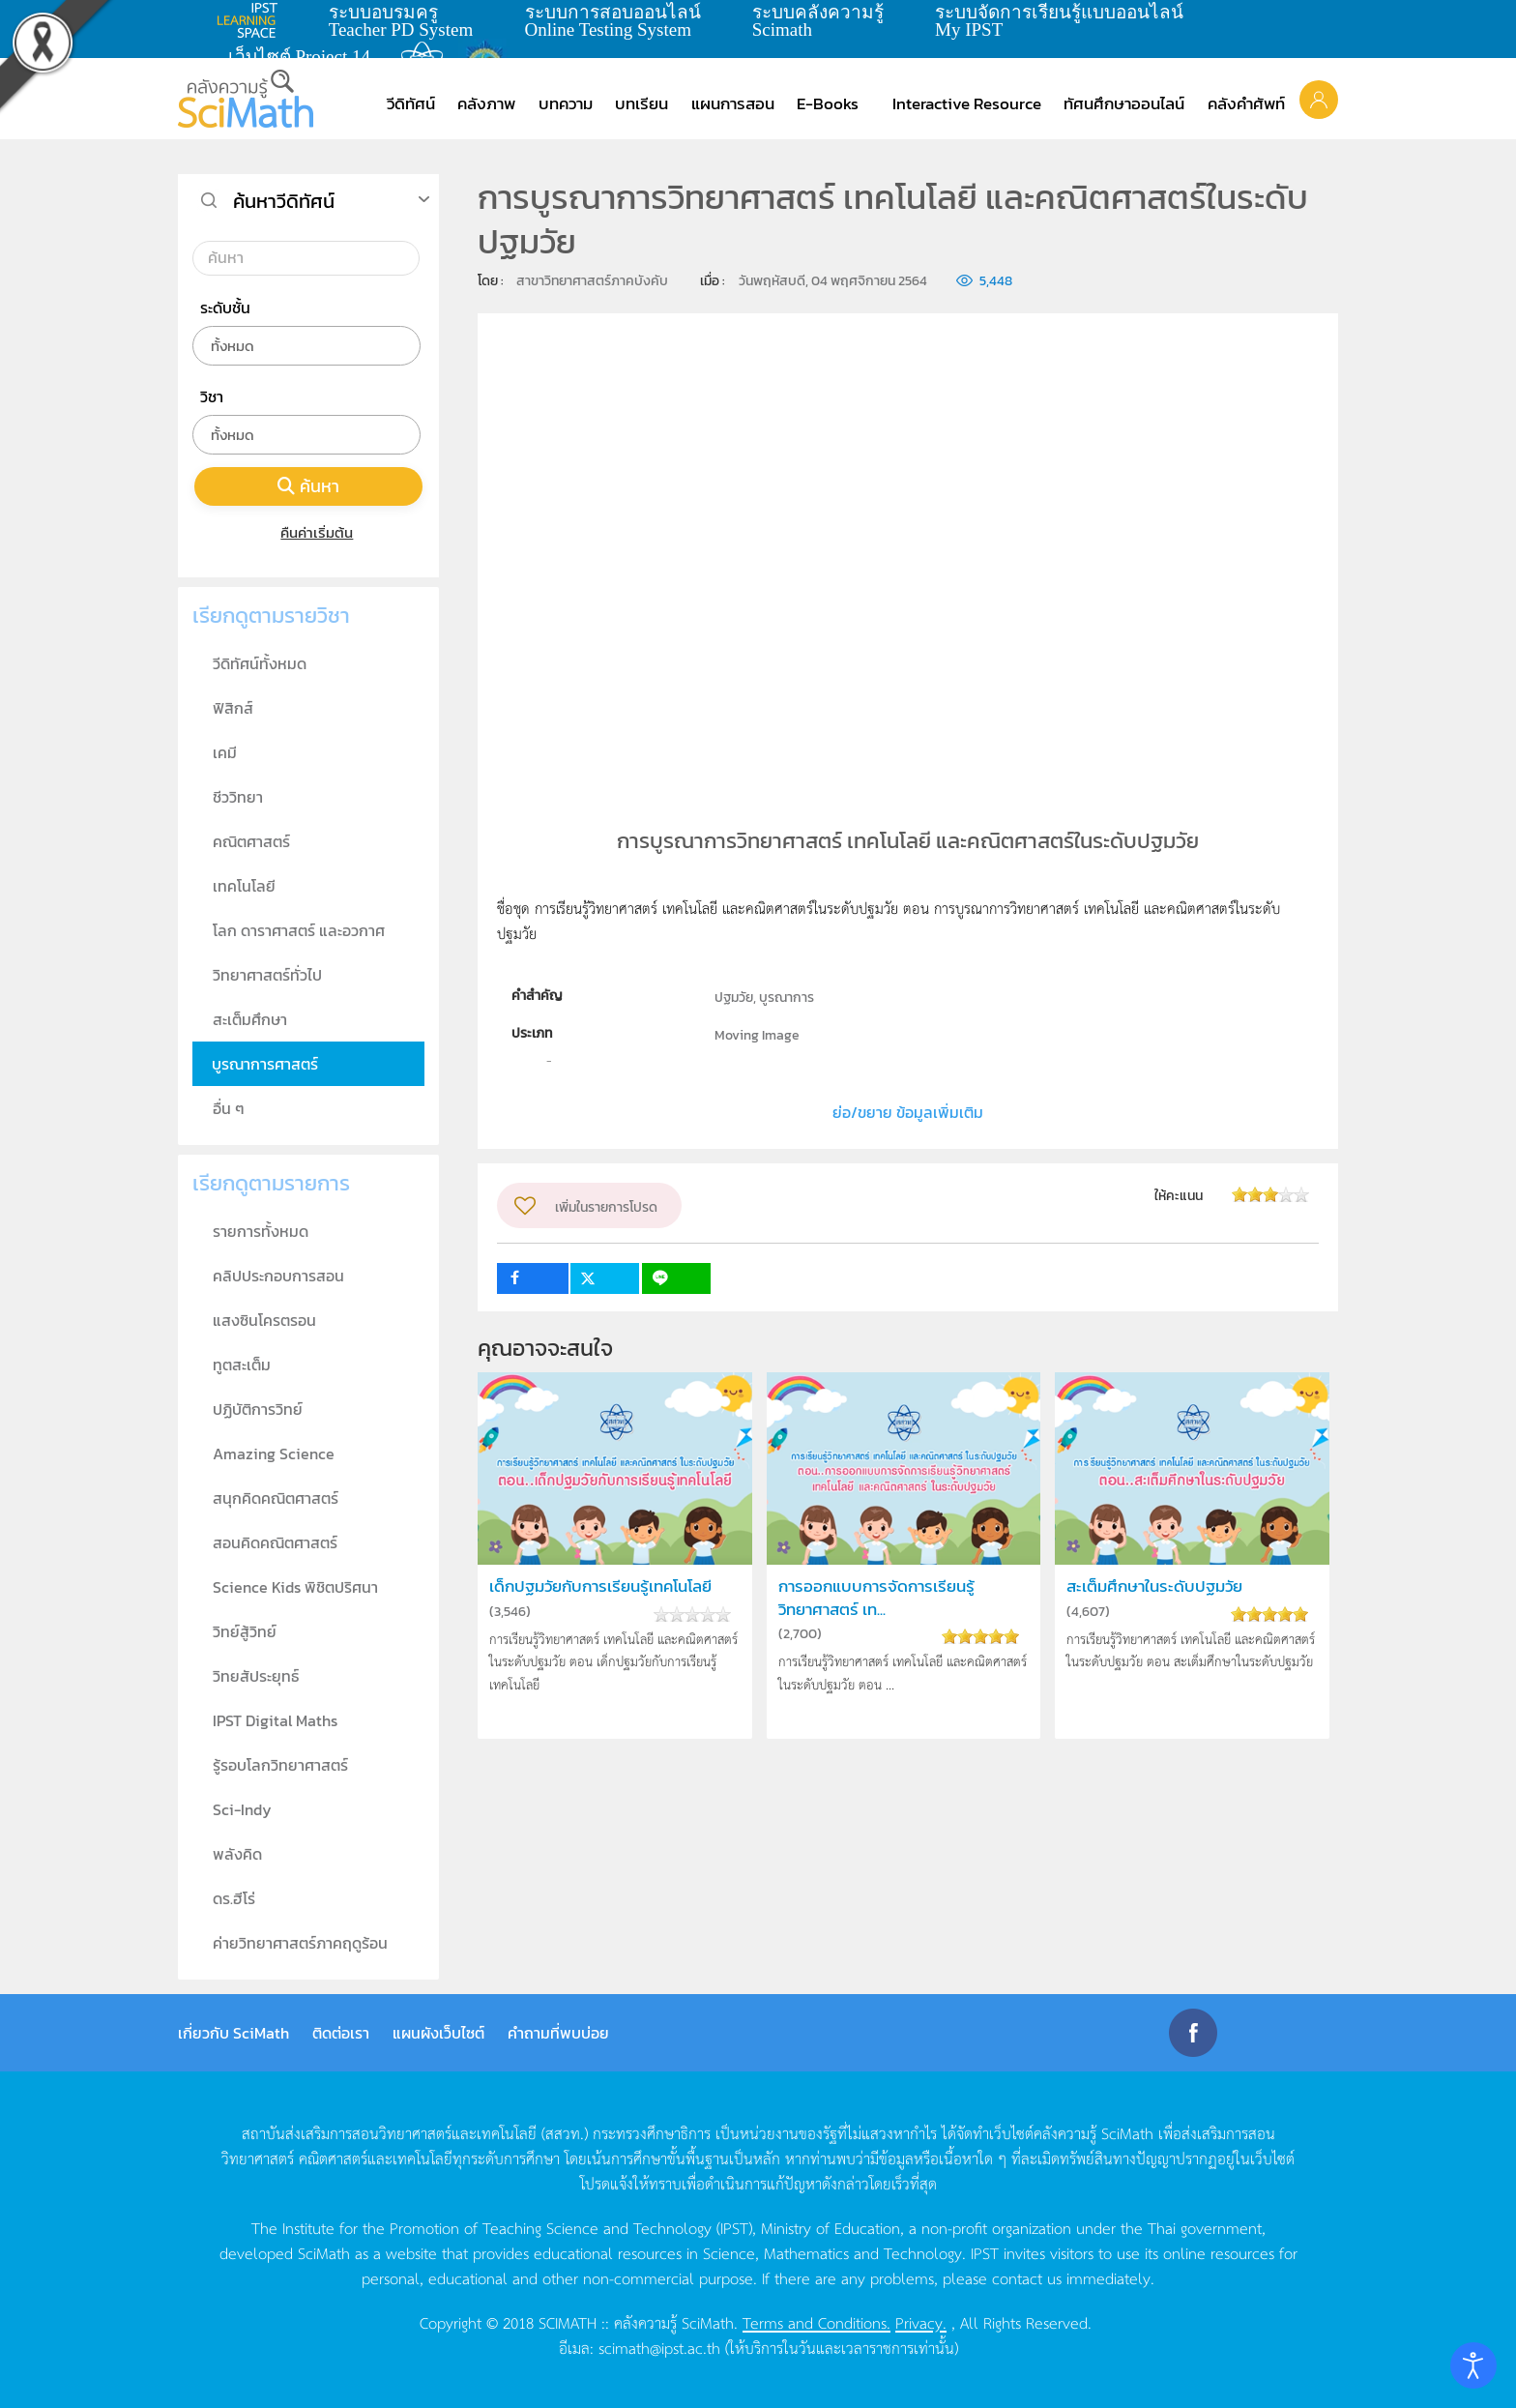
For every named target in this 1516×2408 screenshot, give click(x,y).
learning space (252, 20)
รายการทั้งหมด (260, 1231)
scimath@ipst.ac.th (659, 2347)
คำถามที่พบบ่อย (558, 2032)
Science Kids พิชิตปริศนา (295, 1587)
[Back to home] (245, 99)
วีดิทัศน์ (411, 103)
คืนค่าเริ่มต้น (309, 532)
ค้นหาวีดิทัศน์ (284, 201)
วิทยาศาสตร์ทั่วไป (267, 974)
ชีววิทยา (238, 796)
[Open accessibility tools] (1473, 2365)
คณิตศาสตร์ (251, 841)
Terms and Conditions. (816, 2322)
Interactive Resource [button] (966, 103)
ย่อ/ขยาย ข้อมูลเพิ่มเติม (907, 1112)
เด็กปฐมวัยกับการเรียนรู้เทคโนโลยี (600, 1586)
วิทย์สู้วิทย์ (245, 1631)
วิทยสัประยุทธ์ (256, 1676)
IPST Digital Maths (275, 1720)
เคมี (225, 752)
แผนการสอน (732, 103)
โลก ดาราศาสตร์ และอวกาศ (299, 930)
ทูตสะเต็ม (242, 1364)
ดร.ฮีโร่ (234, 1898)
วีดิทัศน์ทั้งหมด (259, 663)
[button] (1318, 98)
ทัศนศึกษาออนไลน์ (1124, 103)
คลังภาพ (486, 103)
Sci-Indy (242, 1809)
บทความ (566, 103)
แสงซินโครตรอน (264, 1320)
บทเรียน (641, 103)
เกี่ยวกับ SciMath (233, 2032)
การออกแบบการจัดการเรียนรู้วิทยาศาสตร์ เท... (876, 1597)
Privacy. (921, 2322)
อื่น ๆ (229, 1108)
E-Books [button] (828, 103)
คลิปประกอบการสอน (278, 1275)
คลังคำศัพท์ (1246, 103)
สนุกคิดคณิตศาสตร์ (275, 1498)
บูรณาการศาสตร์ (265, 1063)
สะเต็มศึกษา (250, 1019)
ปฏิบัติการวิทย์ (258, 1409)
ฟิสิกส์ (233, 707)
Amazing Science (274, 1453)
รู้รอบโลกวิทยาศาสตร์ (280, 1765)
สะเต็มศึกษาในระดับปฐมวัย (1154, 1586)
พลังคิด (237, 1853)
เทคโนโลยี (244, 885)
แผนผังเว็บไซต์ (438, 2032)
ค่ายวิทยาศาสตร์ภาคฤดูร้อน (300, 1942)
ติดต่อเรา (340, 2032)
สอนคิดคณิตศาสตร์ (275, 1542)
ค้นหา (308, 486)
